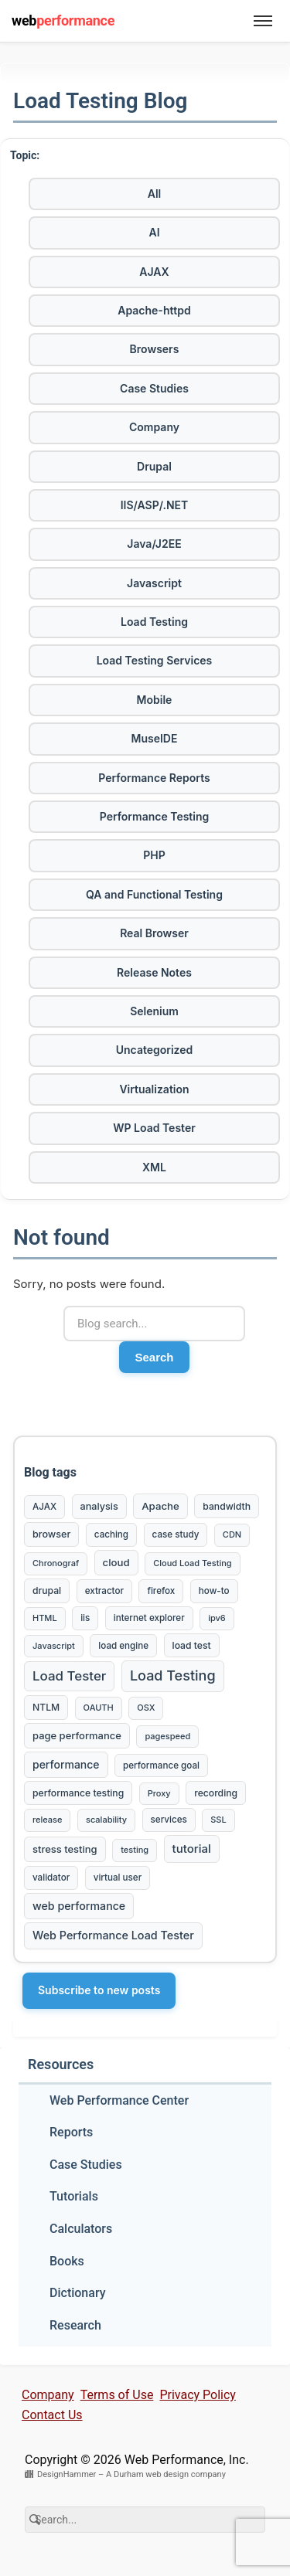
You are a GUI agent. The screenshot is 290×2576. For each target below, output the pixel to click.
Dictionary (77, 2292)
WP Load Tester (154, 1127)
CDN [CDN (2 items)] (232, 1534)
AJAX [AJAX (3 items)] (44, 1506)
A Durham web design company (166, 2474)
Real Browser (154, 933)
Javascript (154, 583)
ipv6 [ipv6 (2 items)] (217, 1618)
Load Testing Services (155, 660)
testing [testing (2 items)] (134, 1849)
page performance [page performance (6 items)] (76, 1735)
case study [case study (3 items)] (176, 1534)
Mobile (154, 699)
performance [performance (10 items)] (66, 1764)
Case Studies (154, 388)
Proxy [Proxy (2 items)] (159, 1793)
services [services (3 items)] (169, 1819)
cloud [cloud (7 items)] (116, 1562)
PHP (154, 854)
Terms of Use (117, 2394)
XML (154, 1167)
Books (66, 2261)
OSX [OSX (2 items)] (146, 1707)
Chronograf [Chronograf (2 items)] (55, 1563)
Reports (71, 2132)
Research (75, 2325)
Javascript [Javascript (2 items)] (53, 1645)
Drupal (154, 466)
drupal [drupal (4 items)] (46, 1590)
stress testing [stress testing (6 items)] (64, 1849)
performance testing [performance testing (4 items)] (78, 1793)
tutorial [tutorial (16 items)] (191, 1848)
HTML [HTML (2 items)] (44, 1618)
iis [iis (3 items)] (85, 1618)
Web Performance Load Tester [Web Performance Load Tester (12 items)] (113, 1935)
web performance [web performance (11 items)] (78, 1905)
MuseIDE (154, 738)
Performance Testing (155, 816)
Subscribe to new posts (99, 1990)
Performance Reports (154, 777)
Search (154, 1357)
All (155, 193)
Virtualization (154, 1089)
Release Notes (154, 972)
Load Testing (154, 621)
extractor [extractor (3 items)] (104, 1590)
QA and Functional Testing (154, 894)
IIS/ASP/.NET (155, 504)
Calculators (80, 2228)
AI (153, 232)
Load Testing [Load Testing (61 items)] (173, 1675)
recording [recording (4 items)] (215, 1793)
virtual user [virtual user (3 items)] (118, 1877)
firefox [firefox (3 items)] (161, 1590)
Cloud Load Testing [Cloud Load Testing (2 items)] (192, 1563)
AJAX (154, 271)
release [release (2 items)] (47, 1819)
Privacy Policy (197, 2394)
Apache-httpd (154, 310)
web (63, 20)
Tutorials (73, 2196)
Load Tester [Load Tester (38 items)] (69, 1676)
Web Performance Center (119, 2100)
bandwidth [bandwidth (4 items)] (227, 1506)
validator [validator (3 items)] (51, 1877)
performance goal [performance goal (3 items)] (161, 1765)
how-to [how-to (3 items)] (214, 1590)
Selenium (154, 1011)
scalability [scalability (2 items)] (106, 1819)
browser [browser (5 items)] (51, 1534)
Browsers (154, 348)
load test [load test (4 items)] (191, 1645)
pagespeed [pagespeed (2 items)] (167, 1736)
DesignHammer (66, 2474)
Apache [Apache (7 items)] (160, 1506)
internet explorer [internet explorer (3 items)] (149, 1618)
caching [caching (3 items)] (111, 1534)
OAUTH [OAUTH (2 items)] (99, 1707)
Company (154, 426)
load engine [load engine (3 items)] (123, 1645)
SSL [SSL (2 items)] (218, 1819)
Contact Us (52, 2415)
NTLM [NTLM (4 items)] (46, 1707)
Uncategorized (154, 1049)
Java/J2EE (154, 543)
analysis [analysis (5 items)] (99, 1506)
